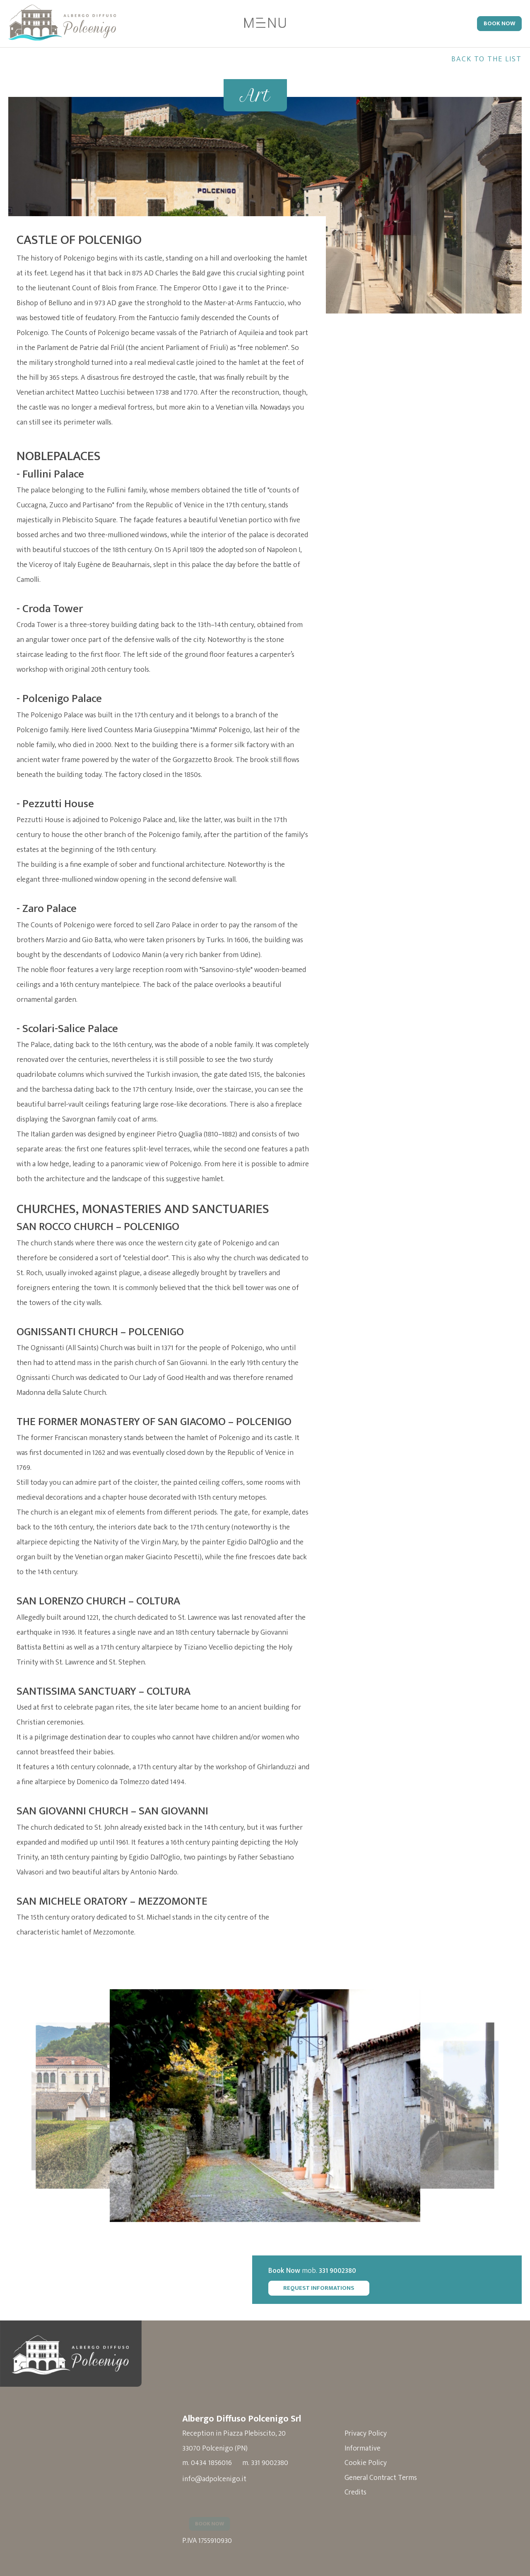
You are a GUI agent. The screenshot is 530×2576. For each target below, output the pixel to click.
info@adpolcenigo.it (214, 2477)
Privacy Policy (371, 2431)
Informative (368, 2446)
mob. (326, 2268)
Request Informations (332, 2285)
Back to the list (486, 59)
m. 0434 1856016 (207, 2461)
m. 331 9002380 (266, 2461)
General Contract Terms (387, 2476)
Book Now (499, 24)
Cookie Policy (371, 2461)
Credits (361, 2490)
